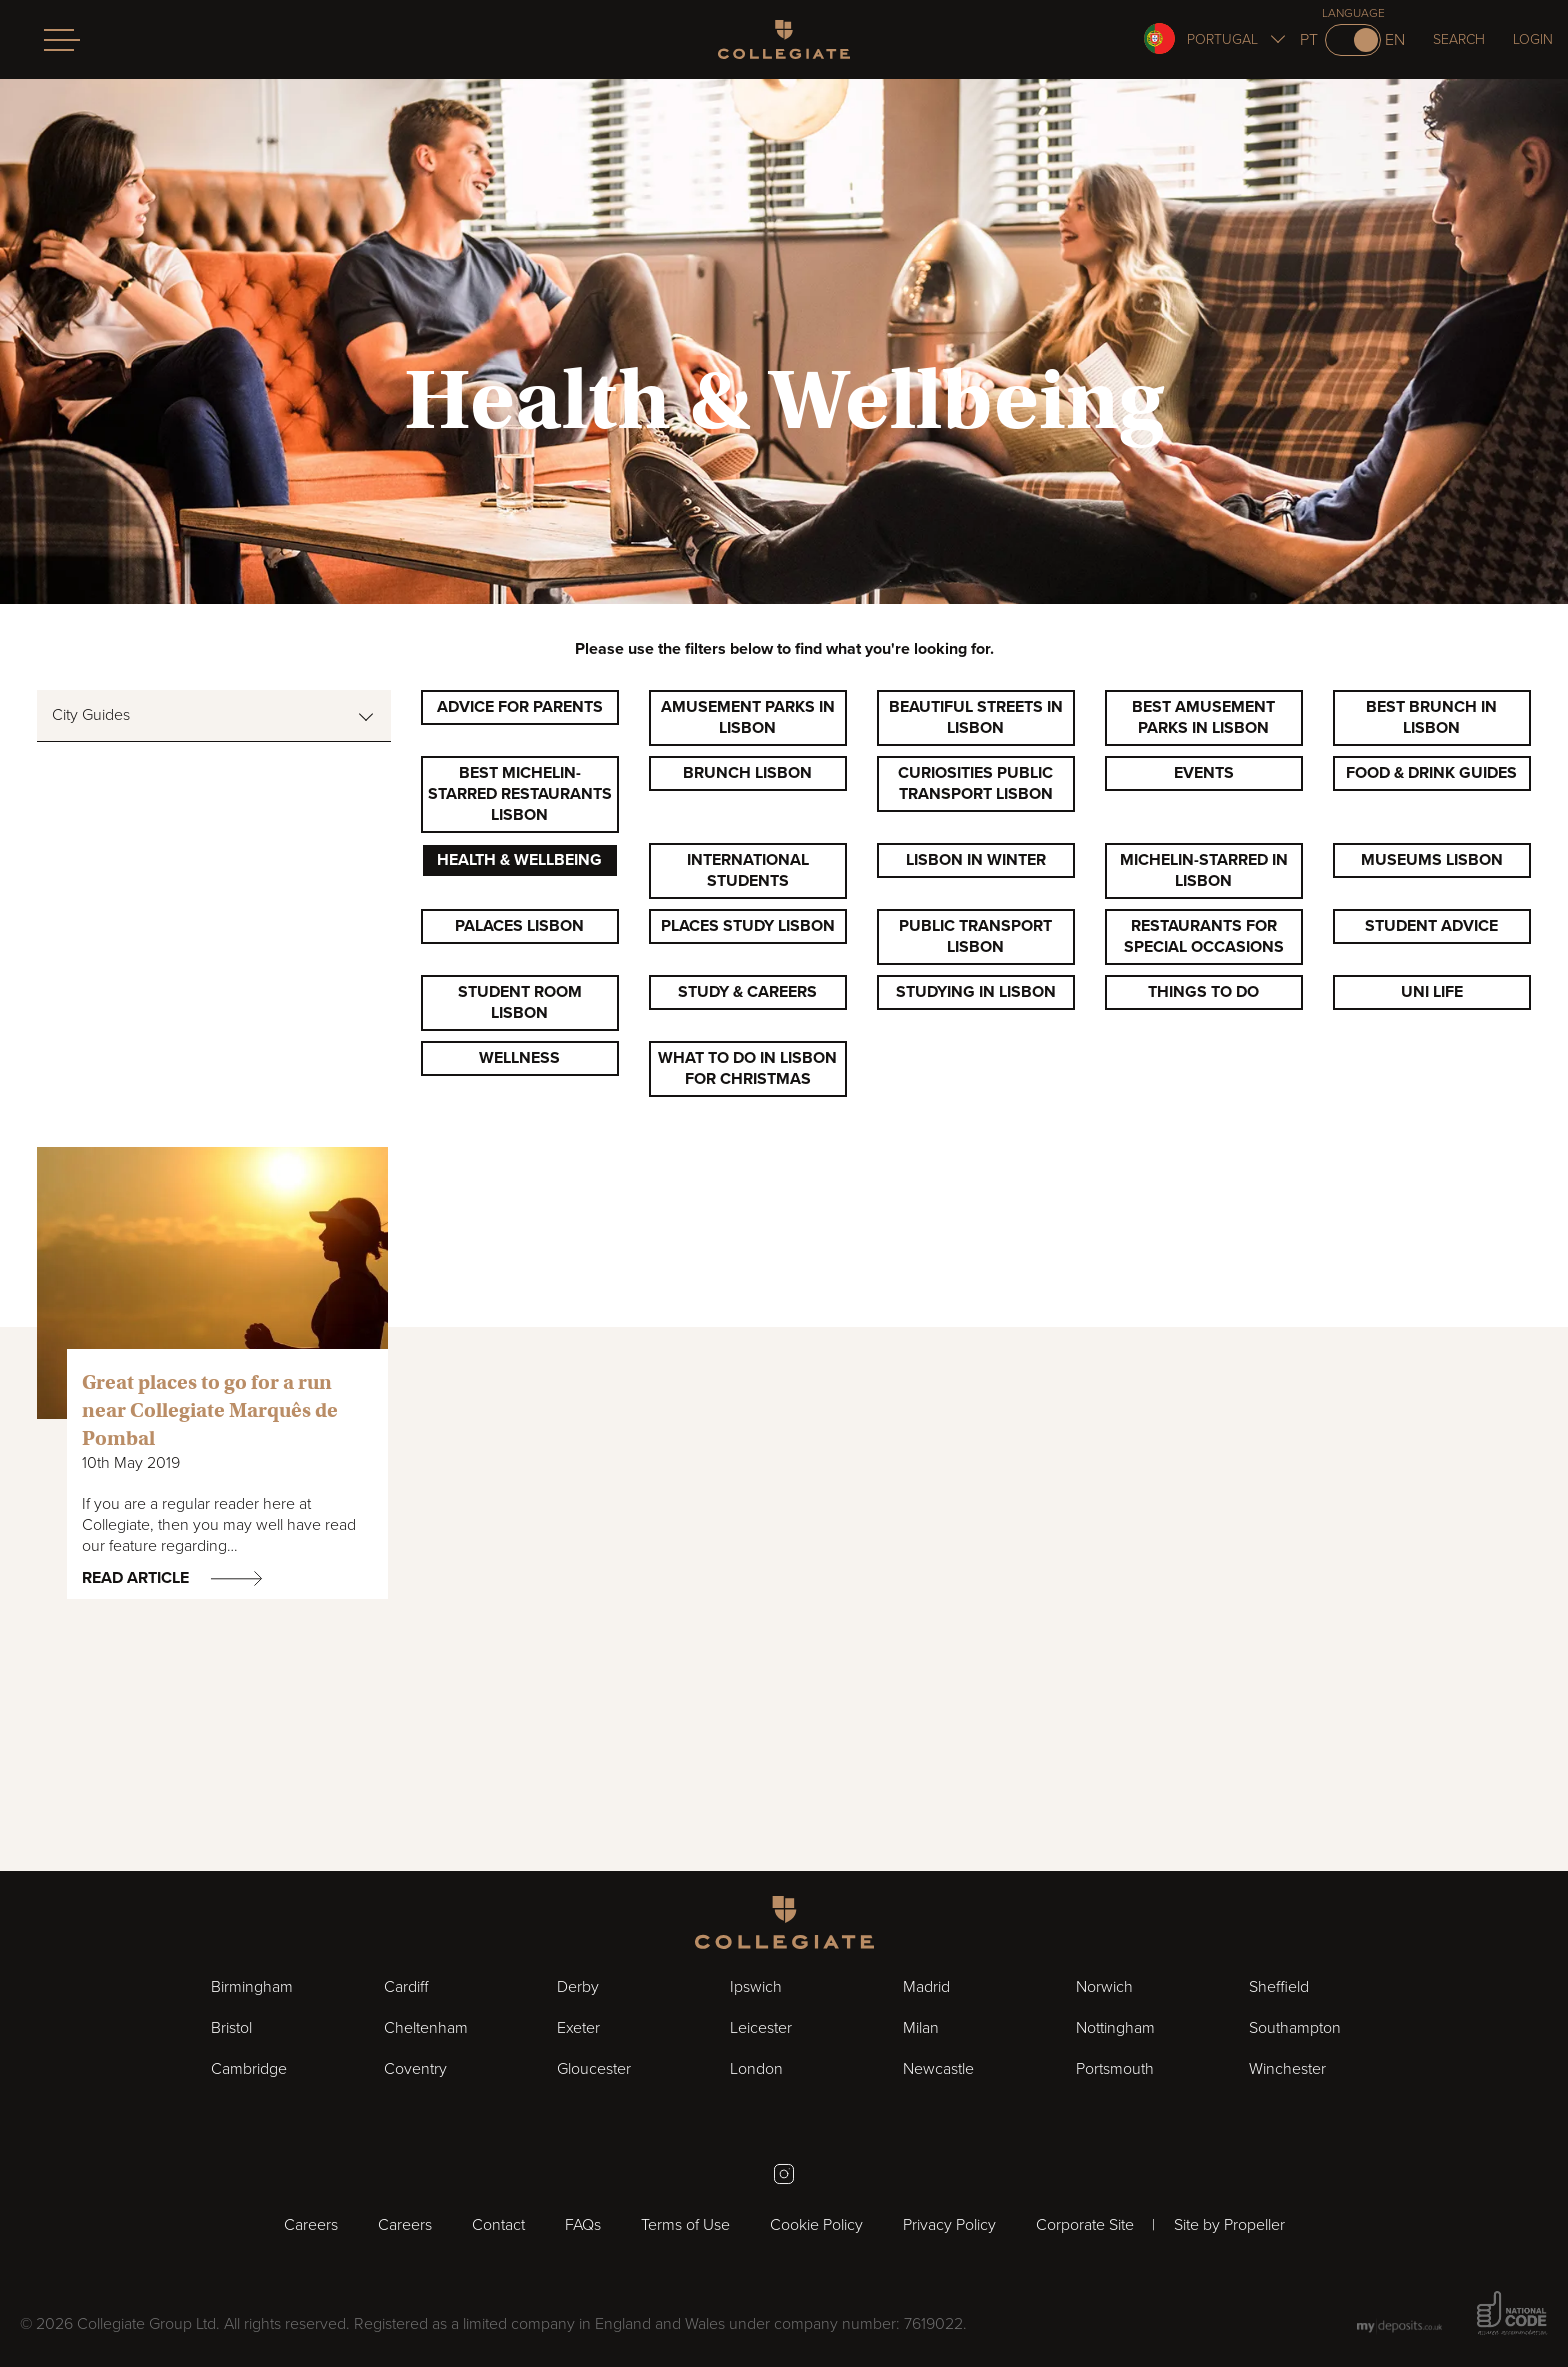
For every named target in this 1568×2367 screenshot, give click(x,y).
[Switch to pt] (1353, 40)
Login (1533, 39)
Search (1459, 39)
